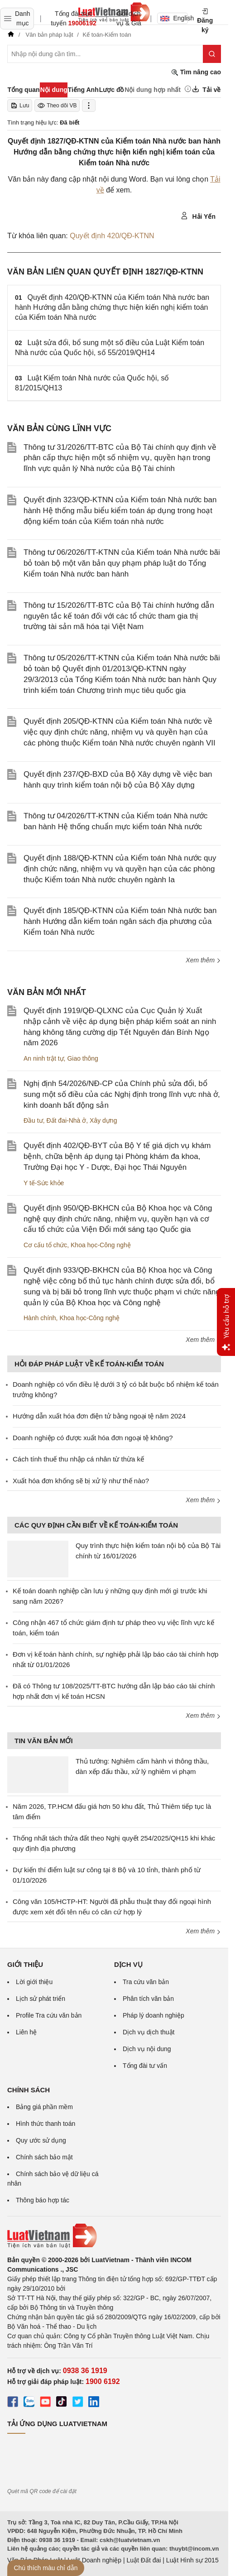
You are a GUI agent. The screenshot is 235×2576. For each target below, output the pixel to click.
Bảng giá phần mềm (44, 2106)
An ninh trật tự (44, 1058)
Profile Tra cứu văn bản (49, 2015)
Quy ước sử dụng (41, 2140)
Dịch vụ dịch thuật (149, 2032)
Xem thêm (203, 960)
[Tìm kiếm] (212, 54)
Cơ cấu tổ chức (45, 1245)
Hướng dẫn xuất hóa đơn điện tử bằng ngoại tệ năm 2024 (99, 1416)
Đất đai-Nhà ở (66, 1120)
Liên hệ (26, 2032)
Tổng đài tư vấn (145, 2065)
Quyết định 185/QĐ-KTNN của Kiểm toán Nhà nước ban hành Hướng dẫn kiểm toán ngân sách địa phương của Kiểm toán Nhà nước (120, 921)
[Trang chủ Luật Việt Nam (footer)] (114, 2236)
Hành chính (40, 1318)
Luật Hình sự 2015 (192, 2560)
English (174, 18)
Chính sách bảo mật (44, 2157)
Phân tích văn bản (148, 1998)
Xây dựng (103, 1120)
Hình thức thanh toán (45, 2123)
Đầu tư (33, 1120)
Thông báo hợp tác (42, 2200)
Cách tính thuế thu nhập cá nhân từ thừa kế (78, 1459)
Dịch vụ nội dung (147, 2048)
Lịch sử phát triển (40, 1998)
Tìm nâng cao (196, 72)
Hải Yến (198, 216)
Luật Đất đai (143, 2560)
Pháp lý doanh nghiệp (153, 2015)
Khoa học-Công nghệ (101, 1245)
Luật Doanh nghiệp (94, 2560)
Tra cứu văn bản (146, 1981)
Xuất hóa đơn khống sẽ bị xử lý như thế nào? (81, 1481)
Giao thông (82, 1058)
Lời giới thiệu (34, 1981)
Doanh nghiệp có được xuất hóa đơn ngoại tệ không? (93, 1438)
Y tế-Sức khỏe (44, 1183)
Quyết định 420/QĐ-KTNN (112, 236)
